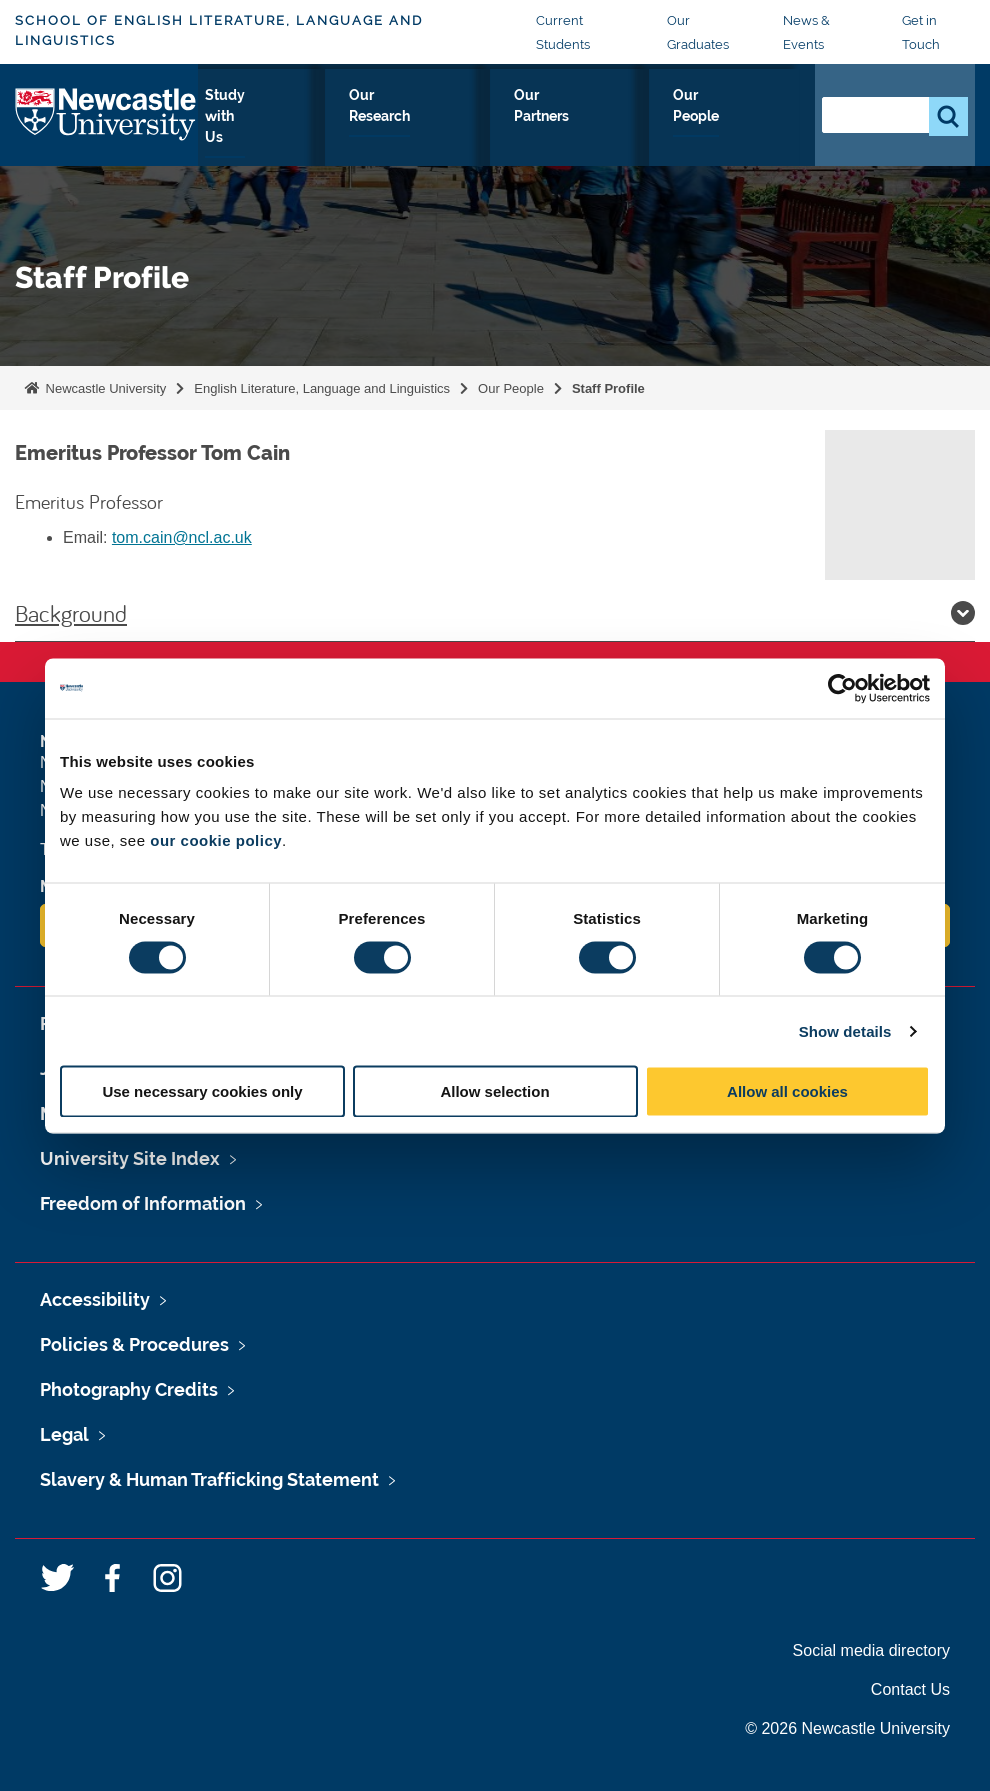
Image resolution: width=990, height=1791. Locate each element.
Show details (845, 1030)
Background (495, 613)
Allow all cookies (787, 1091)
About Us (247, 130)
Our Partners (623, 130)
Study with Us (363, 130)
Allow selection (494, 1091)
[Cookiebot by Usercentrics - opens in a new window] (842, 688)
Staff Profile (608, 388)
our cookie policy (216, 840)
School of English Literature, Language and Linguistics (219, 30)
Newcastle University (104, 388)
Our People (742, 130)
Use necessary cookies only (202, 1091)
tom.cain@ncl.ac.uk (182, 537)
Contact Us (910, 1689)
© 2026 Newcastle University (847, 1728)
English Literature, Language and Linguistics (322, 388)
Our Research (495, 130)
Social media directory (871, 1650)
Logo (106, 125)
